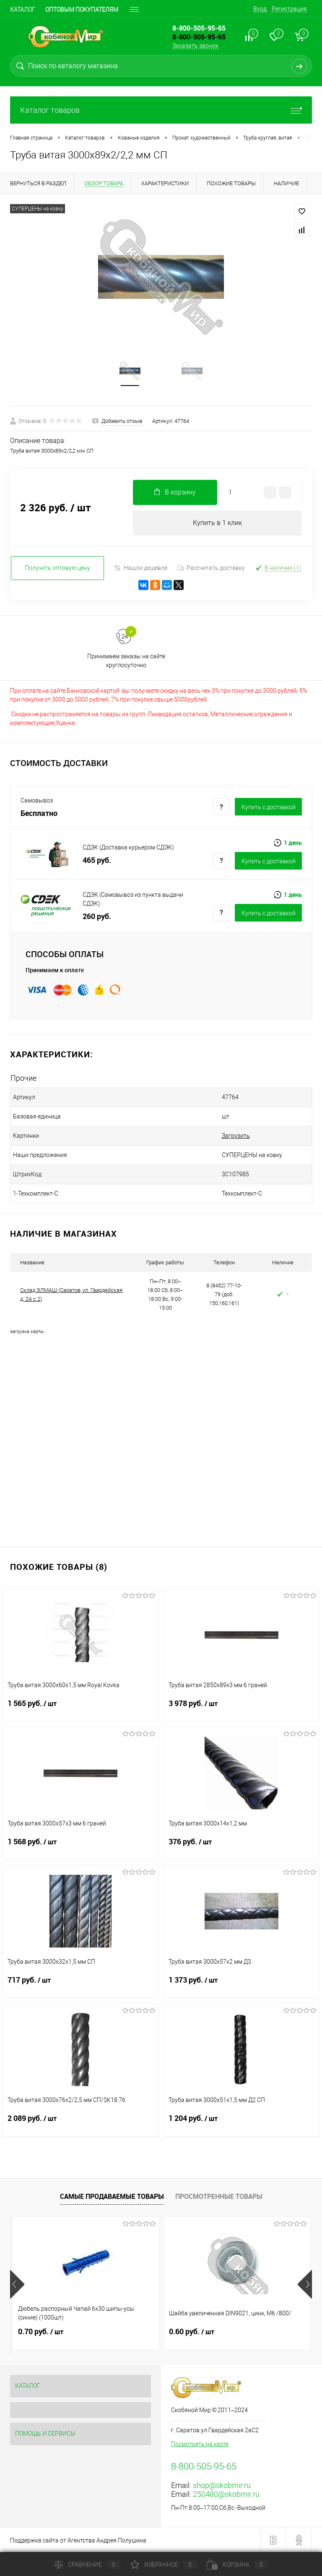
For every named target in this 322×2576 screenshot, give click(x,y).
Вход (260, 8)
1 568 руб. (80, 1846)
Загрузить (236, 1135)
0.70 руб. (40, 2331)
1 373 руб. (241, 1985)
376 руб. (241, 1846)
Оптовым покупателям (81, 9)
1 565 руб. (80, 1708)
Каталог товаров (161, 110)
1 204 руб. (241, 2123)
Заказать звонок (195, 45)
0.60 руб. (191, 2331)
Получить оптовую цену (57, 567)
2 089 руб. (80, 2123)
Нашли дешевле (140, 568)
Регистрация (289, 8)
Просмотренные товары (218, 2196)
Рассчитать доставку (211, 567)
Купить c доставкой (269, 807)
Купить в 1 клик (217, 523)
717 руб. (80, 1985)
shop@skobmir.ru (222, 2485)
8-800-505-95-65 (199, 36)
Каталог (22, 9)
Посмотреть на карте (200, 2444)
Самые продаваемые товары (112, 2196)
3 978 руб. (241, 1708)
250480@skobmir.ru (226, 2494)
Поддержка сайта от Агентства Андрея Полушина (78, 2540)
